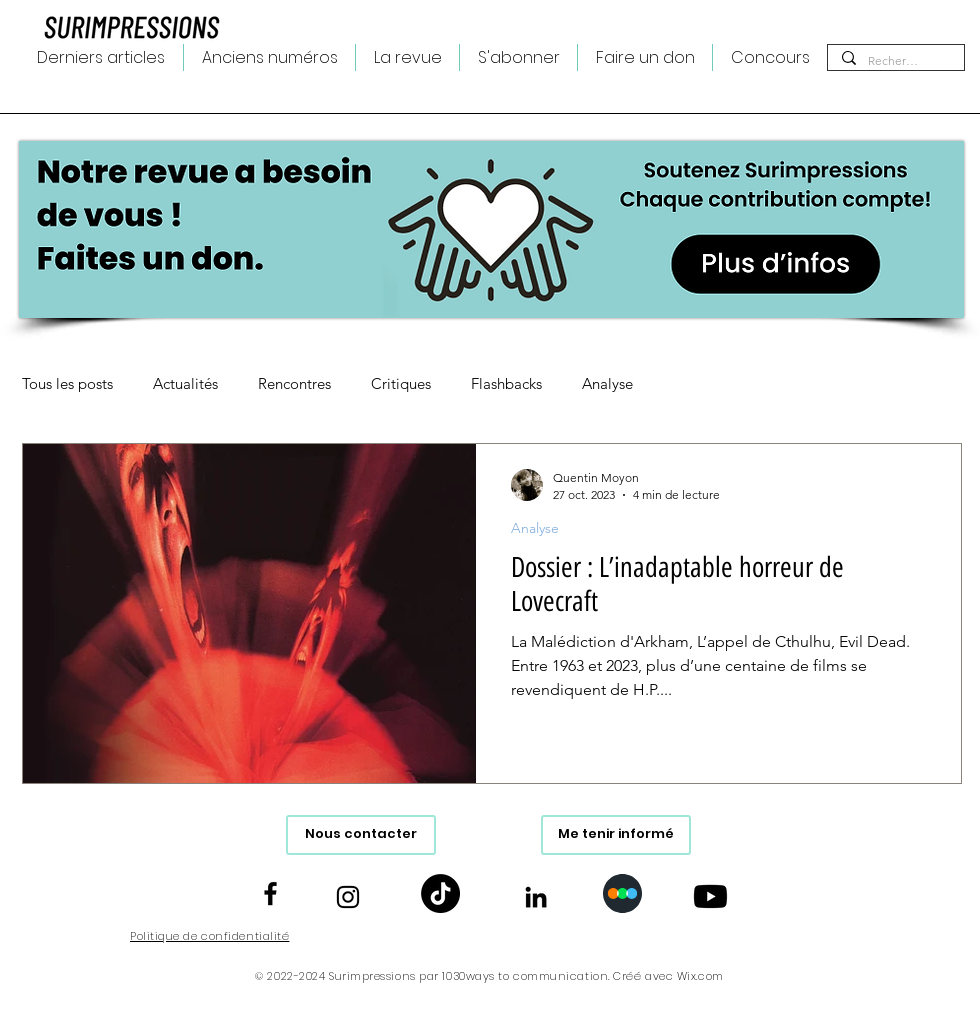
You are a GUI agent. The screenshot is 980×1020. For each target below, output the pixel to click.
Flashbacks (506, 383)
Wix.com (700, 976)
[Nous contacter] (361, 835)
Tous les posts (67, 383)
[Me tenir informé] (616, 835)
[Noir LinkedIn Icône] (536, 897)
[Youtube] (710, 896)
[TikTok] (440, 893)
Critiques (401, 383)
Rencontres (294, 383)
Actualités (185, 383)
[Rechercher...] (895, 61)
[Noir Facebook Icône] (270, 893)
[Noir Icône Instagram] (348, 897)
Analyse (607, 383)
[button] (407, 57)
